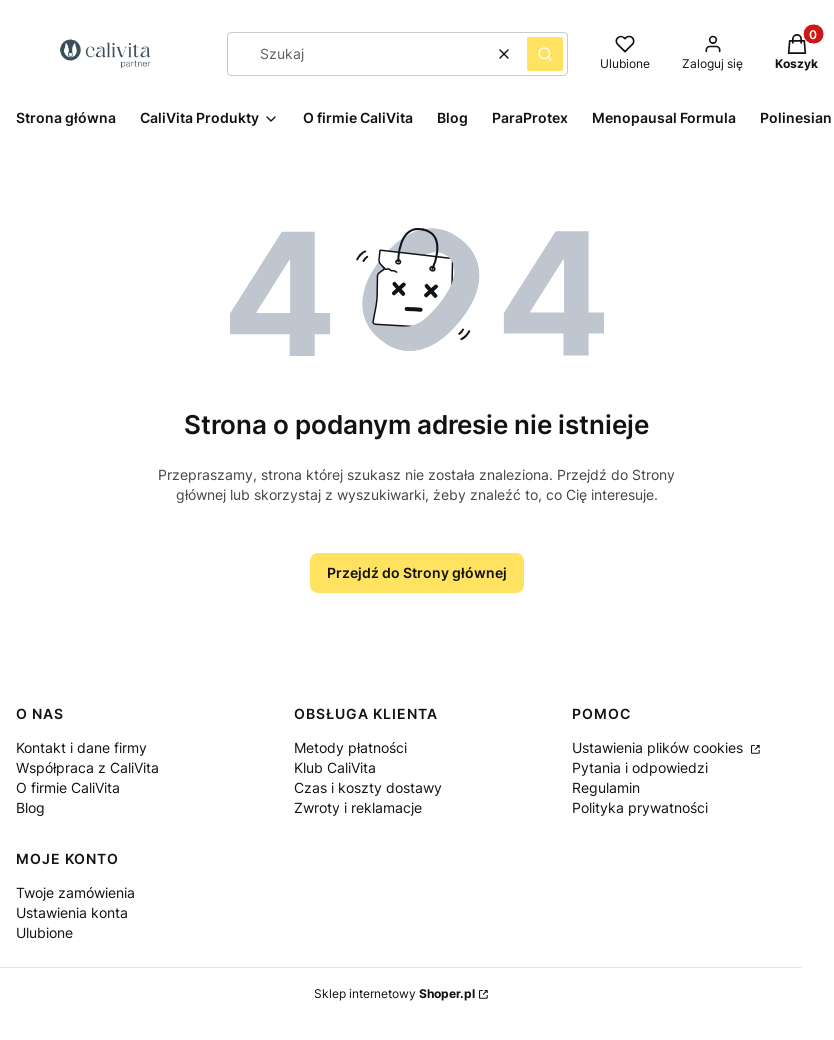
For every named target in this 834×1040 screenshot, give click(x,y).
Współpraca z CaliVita (87, 767)
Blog (30, 807)
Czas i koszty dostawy (368, 787)
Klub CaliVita (335, 767)
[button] (545, 54)
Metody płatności (350, 747)
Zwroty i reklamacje (358, 807)
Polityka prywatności (640, 807)
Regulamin (606, 787)
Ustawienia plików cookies (659, 747)
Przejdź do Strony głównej (417, 572)
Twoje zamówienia (75, 892)
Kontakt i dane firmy (81, 747)
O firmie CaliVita (68, 787)
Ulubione (44, 932)
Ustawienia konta (72, 912)
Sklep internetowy (394, 993)
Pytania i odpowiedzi (640, 767)
